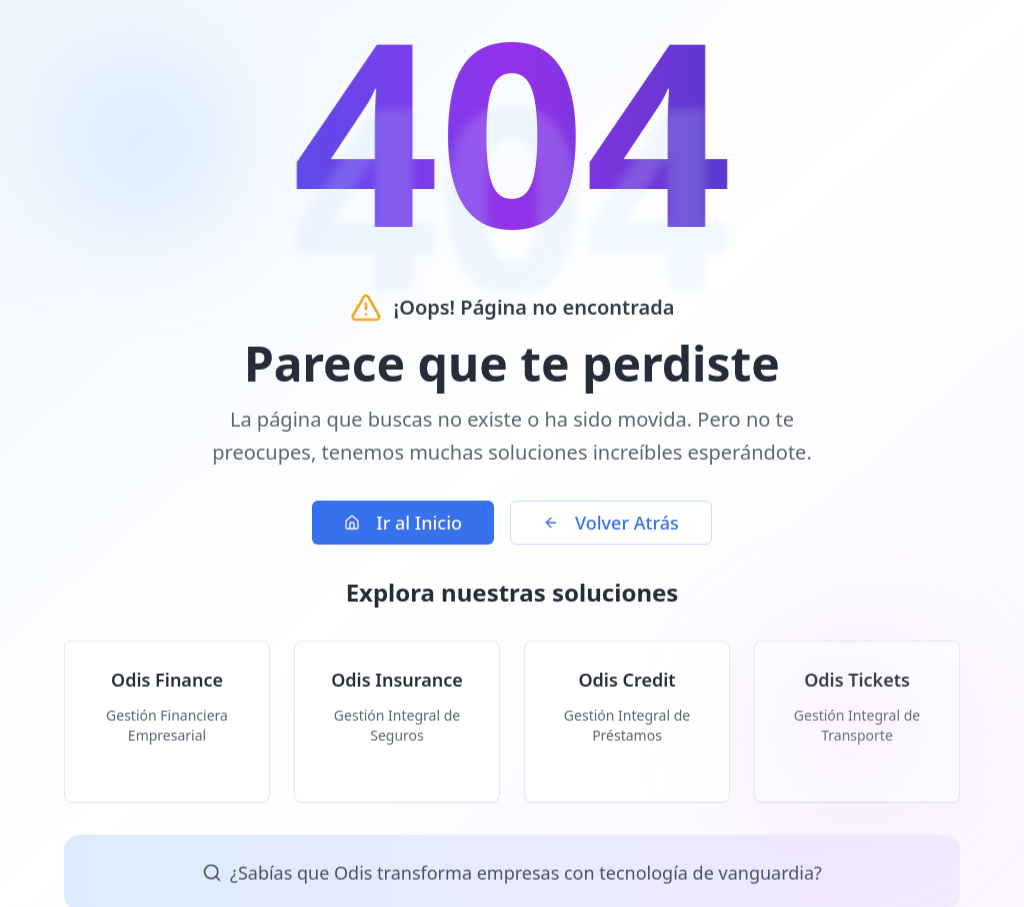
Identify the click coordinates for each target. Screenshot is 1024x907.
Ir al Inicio (403, 528)
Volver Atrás (611, 528)
